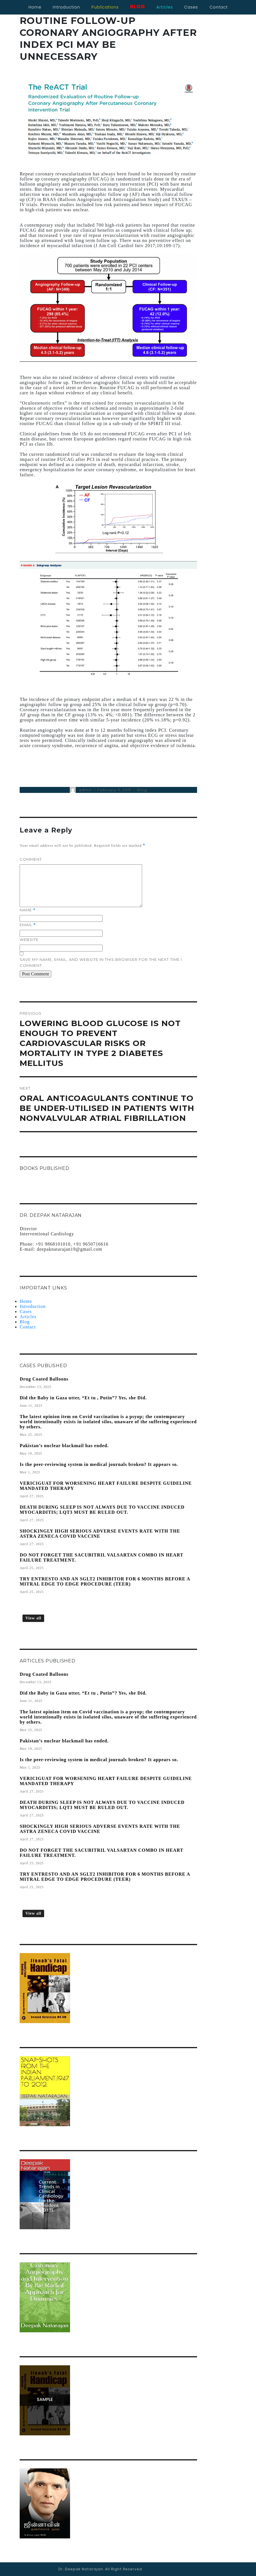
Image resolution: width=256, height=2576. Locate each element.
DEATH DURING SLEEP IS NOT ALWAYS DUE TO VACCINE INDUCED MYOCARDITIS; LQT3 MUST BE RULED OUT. (102, 1510)
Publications (105, 7)
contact (219, 7)
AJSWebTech (238, 2569)
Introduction (66, 7)
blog (137, 6)
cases (191, 7)
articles (164, 7)
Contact (28, 1326)
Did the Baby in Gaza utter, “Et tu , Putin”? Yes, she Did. (83, 1397)
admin (85, 789)
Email (28, 924)
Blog (142, 789)
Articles (28, 1316)
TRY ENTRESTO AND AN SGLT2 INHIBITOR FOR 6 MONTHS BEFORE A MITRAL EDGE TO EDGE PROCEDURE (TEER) (105, 1581)
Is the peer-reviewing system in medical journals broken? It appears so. (99, 1464)
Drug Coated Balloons (44, 1379)
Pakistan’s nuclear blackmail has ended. (64, 1445)
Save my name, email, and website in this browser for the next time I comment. (101, 962)
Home (35, 7)
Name (28, 910)
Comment (31, 859)
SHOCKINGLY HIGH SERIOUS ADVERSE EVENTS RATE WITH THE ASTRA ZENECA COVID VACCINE (100, 1534)
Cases (26, 1311)
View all (33, 1618)
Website (29, 939)
